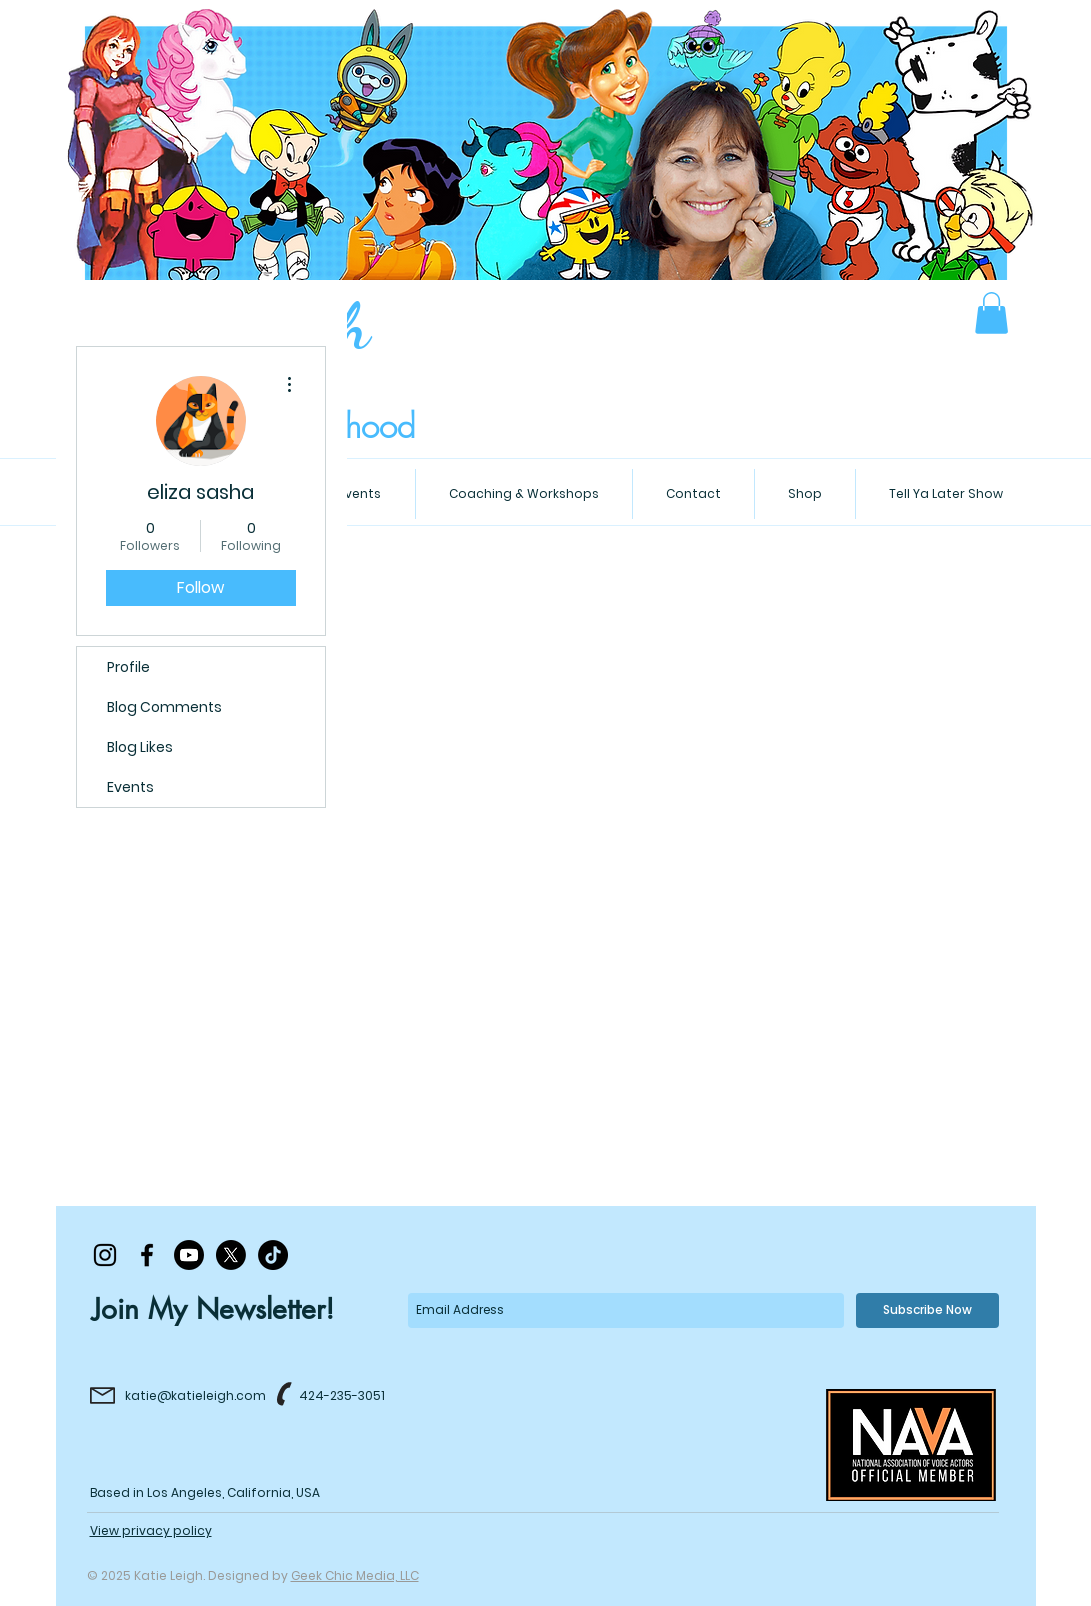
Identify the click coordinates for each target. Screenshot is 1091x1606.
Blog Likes (140, 747)
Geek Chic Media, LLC (355, 1575)
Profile (128, 667)
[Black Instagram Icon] (105, 1255)
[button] (991, 313)
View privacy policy (151, 1530)
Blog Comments (164, 707)
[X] (231, 1255)
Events (130, 787)
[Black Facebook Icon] (147, 1255)
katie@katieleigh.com (195, 1395)
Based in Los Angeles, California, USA (205, 1492)
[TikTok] (273, 1255)
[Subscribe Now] (927, 1310)
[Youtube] (189, 1255)
